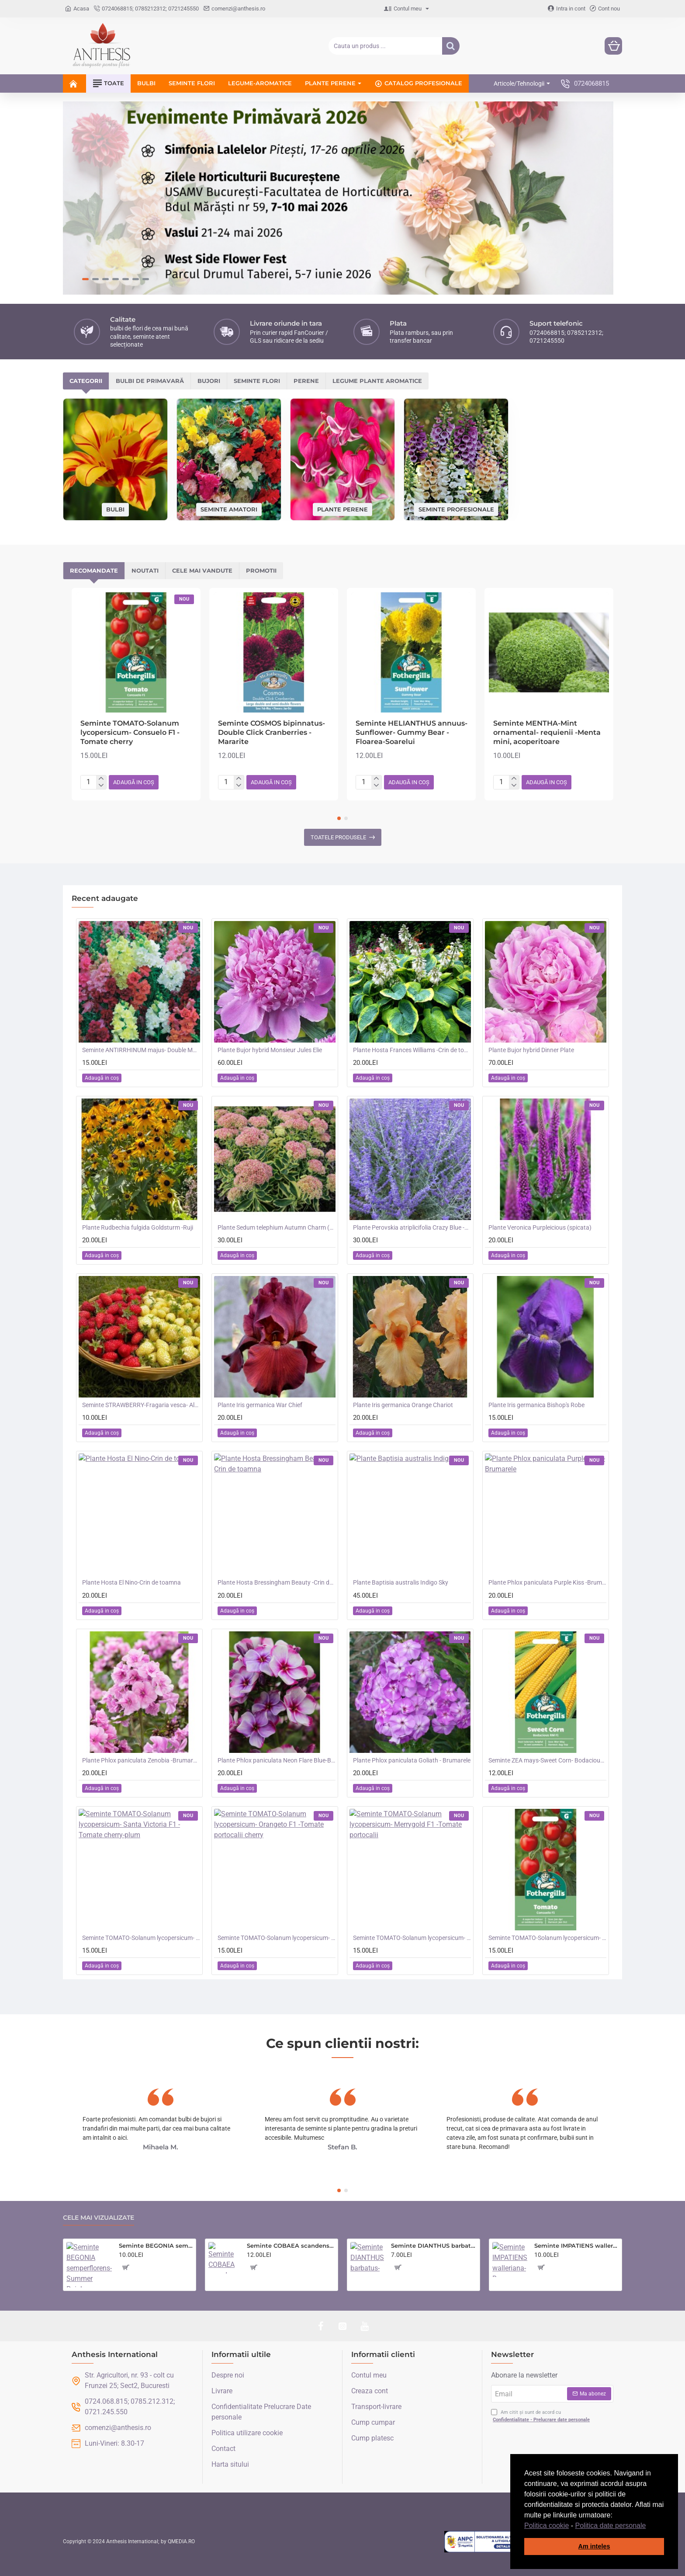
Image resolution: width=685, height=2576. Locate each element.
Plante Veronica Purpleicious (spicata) (540, 1227)
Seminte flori (257, 380)
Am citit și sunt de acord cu (541, 2416)
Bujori (208, 380)
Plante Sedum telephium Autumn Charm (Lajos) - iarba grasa (277, 1227)
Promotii (261, 570)
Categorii (85, 380)
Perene (306, 380)
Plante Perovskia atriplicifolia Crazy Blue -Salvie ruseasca (412, 1227)
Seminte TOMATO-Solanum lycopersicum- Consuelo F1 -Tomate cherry (130, 732)
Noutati (145, 570)
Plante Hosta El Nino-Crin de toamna (131, 1582)
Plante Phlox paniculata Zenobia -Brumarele (141, 1760)
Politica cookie (546, 2525)
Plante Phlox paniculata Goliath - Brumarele (412, 1760)
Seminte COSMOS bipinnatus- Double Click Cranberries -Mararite (271, 732)
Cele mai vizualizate (98, 2217)
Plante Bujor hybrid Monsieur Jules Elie (270, 1049)
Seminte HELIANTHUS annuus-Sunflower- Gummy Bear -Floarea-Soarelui (411, 732)
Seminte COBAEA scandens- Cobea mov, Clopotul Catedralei (291, 2245)
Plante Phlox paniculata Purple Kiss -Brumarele (547, 1582)
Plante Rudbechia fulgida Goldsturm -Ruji (137, 1227)
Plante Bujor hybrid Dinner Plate (531, 1049)
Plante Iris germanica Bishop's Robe (536, 1404)
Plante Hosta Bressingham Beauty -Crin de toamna (277, 1582)
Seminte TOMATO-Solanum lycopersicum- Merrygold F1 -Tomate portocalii (412, 1937)
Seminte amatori (229, 508)
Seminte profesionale (456, 508)
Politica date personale (610, 2525)
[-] (101, 785)
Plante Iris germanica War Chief (260, 1404)
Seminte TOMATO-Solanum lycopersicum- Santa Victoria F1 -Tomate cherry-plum (141, 1937)
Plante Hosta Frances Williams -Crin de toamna (412, 1049)
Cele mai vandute (202, 570)
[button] (649, 2526)
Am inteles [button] (594, 2546)
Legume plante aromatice (377, 380)
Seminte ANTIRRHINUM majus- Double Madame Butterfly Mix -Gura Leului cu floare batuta (141, 1049)
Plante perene (342, 508)
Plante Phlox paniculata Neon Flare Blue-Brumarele (277, 1760)
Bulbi (115, 509)
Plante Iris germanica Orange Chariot (403, 1404)
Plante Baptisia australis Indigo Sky (400, 1582)
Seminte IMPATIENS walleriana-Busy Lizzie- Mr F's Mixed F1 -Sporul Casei (576, 2245)
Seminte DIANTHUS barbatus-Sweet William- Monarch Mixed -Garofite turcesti (434, 2245)
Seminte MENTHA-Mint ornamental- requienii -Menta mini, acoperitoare (547, 732)
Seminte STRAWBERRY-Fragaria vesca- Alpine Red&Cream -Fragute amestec (141, 1404)
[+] (101, 778)
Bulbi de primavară (150, 380)
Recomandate (94, 570)
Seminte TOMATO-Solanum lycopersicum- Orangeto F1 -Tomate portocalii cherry (277, 1937)
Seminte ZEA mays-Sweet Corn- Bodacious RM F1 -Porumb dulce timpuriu (547, 1760)
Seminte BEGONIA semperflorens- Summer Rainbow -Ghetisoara (156, 2245)
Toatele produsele (338, 837)
